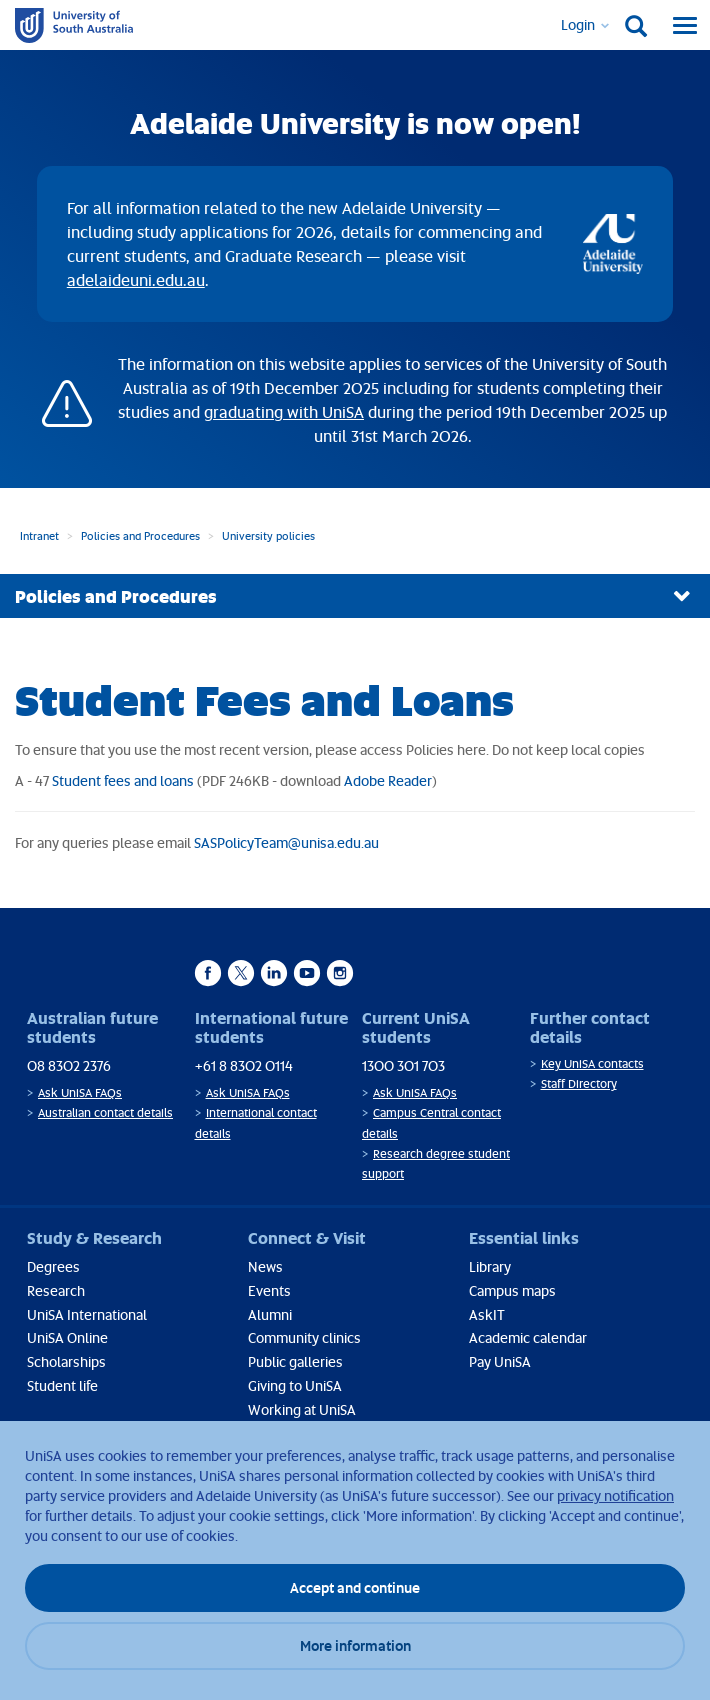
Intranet (39, 535)
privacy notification (615, 1495)
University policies (268, 535)
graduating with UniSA (284, 412)
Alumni (270, 1314)
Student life (62, 1385)
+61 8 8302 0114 (244, 1065)
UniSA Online (67, 1337)
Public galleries (295, 1361)
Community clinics (304, 1337)
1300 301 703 (403, 1065)
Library (490, 1266)
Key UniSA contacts (592, 1063)
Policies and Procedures (140, 535)
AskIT (487, 1314)
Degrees (53, 1266)
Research (56, 1290)
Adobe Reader (388, 780)
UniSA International (87, 1314)
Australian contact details (105, 1112)
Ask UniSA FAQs (80, 1092)
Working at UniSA (302, 1409)
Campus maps (512, 1290)
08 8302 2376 (69, 1065)
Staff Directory (579, 1083)
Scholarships (66, 1361)
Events (269, 1290)
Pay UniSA (500, 1361)
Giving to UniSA (295, 1385)
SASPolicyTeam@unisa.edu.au (286, 842)
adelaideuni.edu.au (136, 280)
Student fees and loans (123, 780)
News (265, 1266)
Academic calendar (528, 1337)
